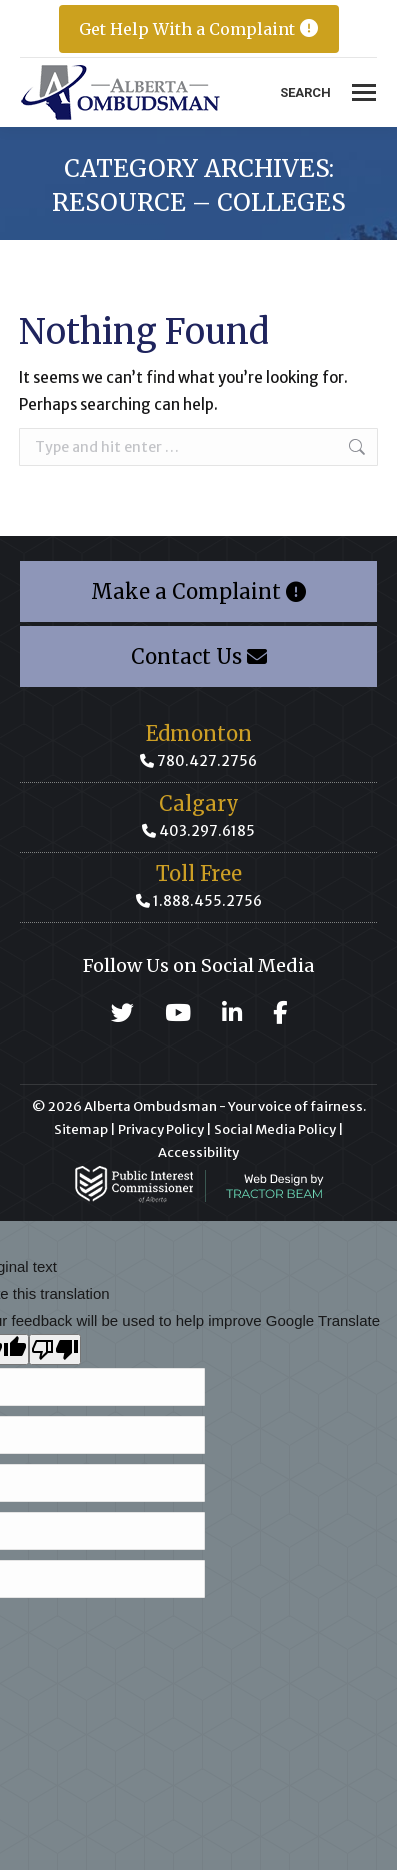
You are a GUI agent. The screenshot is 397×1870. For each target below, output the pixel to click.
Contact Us (199, 656)
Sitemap (81, 1129)
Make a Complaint (198, 591)
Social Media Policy (275, 1129)
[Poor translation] (55, 1349)
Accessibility (198, 1152)
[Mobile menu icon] (364, 92)
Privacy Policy (161, 1129)
